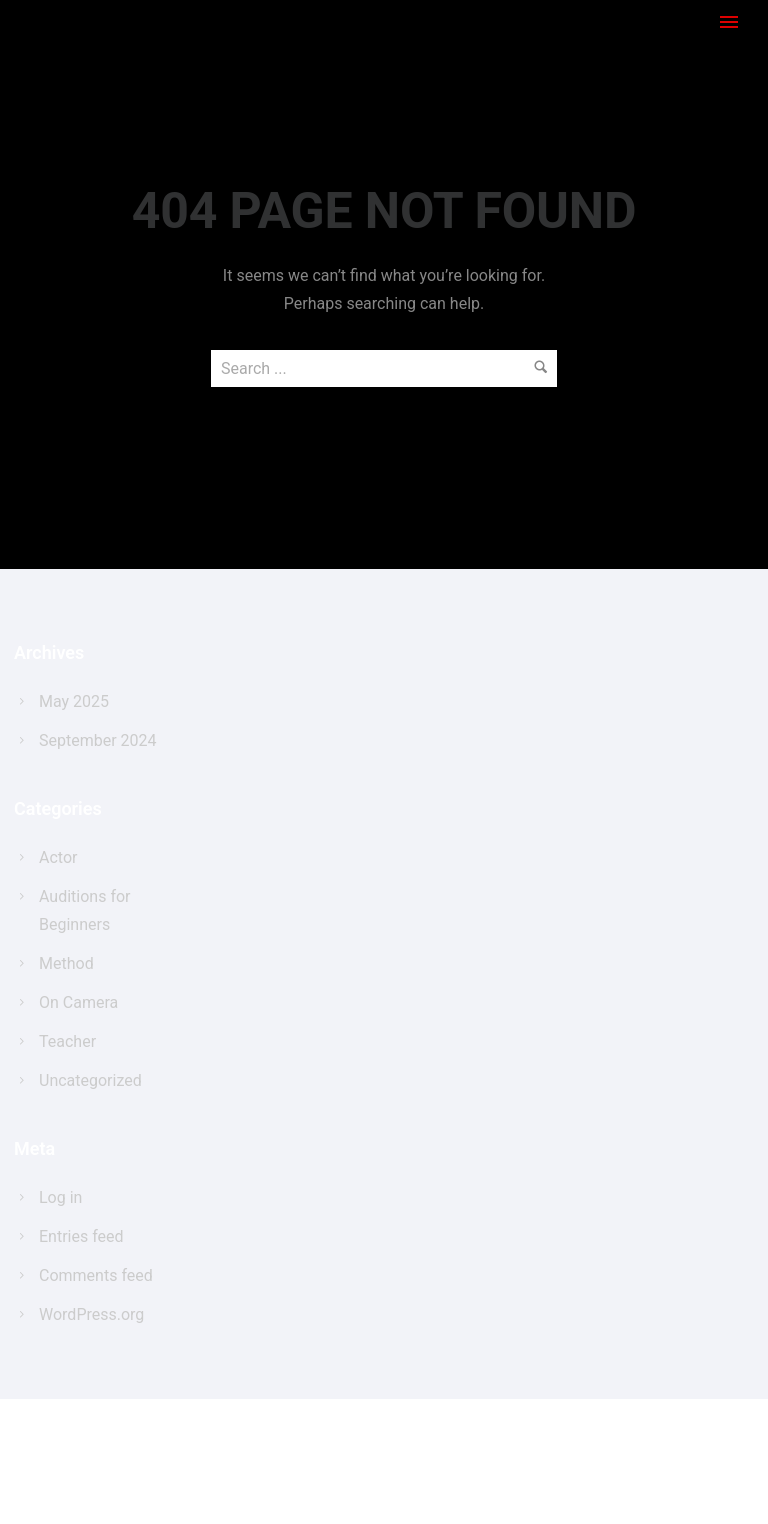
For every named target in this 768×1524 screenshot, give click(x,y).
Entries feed (81, 1236)
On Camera (78, 1002)
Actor (58, 857)
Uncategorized (90, 1080)
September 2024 (98, 740)
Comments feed (96, 1275)
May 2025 (74, 701)
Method (66, 963)
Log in (60, 1197)
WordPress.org (91, 1314)
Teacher (67, 1041)
